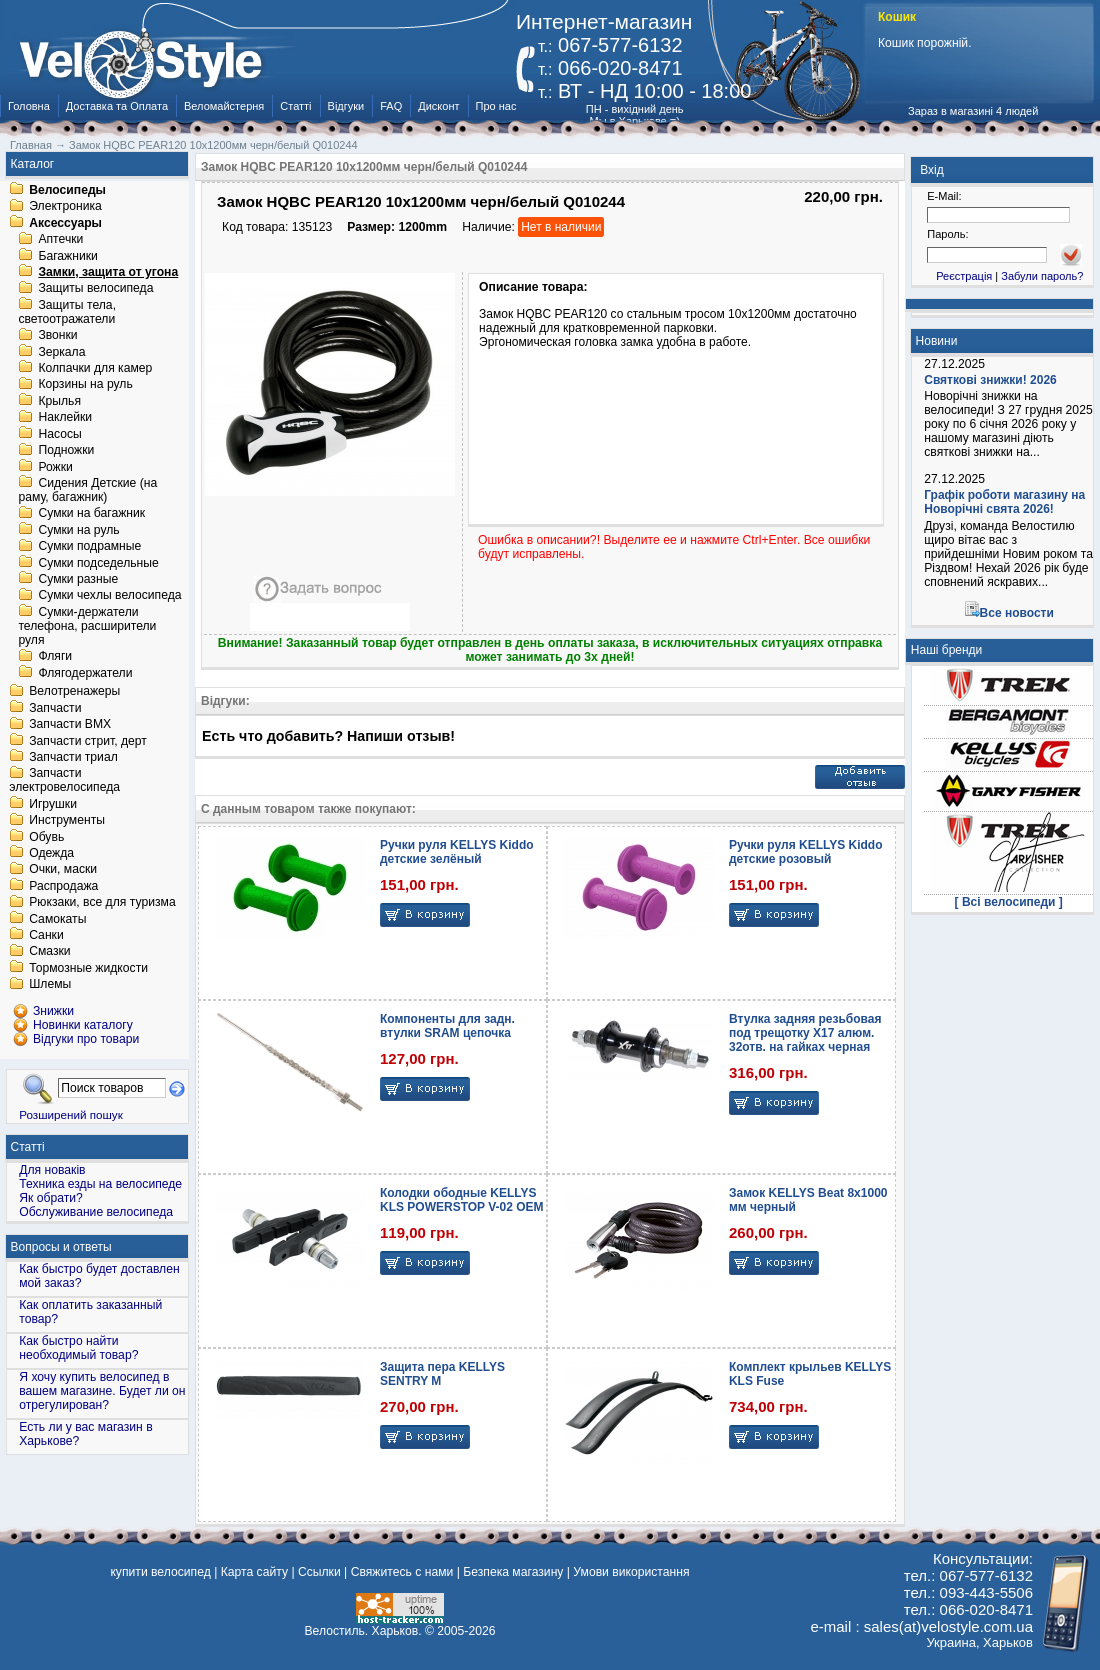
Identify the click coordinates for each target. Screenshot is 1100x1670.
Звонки (57, 336)
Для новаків (52, 1170)
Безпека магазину (513, 1572)
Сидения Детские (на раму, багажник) (87, 490)
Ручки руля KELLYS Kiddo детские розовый (806, 852)
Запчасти (55, 708)
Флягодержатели (85, 673)
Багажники (67, 256)
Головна (29, 106)
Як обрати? (51, 1198)
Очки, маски (63, 870)
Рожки (55, 467)
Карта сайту (254, 1572)
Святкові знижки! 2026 (990, 380)
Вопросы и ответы (61, 1247)
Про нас (496, 106)
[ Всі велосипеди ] (1009, 902)
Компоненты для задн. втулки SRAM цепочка (447, 1026)
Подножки (66, 451)
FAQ (391, 106)
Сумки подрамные (89, 547)
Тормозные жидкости (88, 968)
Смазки (49, 952)
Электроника (65, 207)
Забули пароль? (1042, 276)
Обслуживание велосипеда (96, 1212)
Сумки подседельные (98, 563)
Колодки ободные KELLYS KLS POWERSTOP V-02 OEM (462, 1200)
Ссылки (319, 1572)
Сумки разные (78, 579)
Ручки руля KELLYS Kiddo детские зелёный (457, 852)
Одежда (51, 853)
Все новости (1017, 613)
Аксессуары (65, 223)
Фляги (55, 657)
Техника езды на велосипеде (100, 1184)
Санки (46, 935)
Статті (295, 106)
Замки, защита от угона (108, 272)
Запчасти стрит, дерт (88, 741)
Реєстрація (964, 276)
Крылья (59, 401)
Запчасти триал (73, 757)
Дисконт (438, 106)
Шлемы (50, 985)
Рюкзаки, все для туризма (102, 903)
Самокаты (57, 919)
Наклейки (65, 418)
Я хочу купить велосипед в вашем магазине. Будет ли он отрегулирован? (102, 1391)
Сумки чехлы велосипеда (109, 596)
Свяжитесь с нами (402, 1572)
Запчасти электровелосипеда (64, 781)
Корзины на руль (85, 385)
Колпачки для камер (95, 368)
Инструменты (67, 821)
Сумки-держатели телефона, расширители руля (87, 626)
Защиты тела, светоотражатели (67, 312)
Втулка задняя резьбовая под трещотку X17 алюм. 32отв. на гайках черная (805, 1033)
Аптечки (60, 240)
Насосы (59, 434)
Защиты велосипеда (95, 289)
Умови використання (631, 1572)
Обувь (46, 837)
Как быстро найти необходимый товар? (78, 1348)
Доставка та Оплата (117, 106)
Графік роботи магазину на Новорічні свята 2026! (1004, 502)
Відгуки (346, 106)
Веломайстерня (224, 106)
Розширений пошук (71, 1114)
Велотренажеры (74, 692)
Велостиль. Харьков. (363, 1631)
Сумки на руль (78, 530)
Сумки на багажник (91, 514)
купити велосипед (160, 1572)
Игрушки (53, 804)
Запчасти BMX (70, 725)
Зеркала (61, 352)
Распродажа (63, 886)
